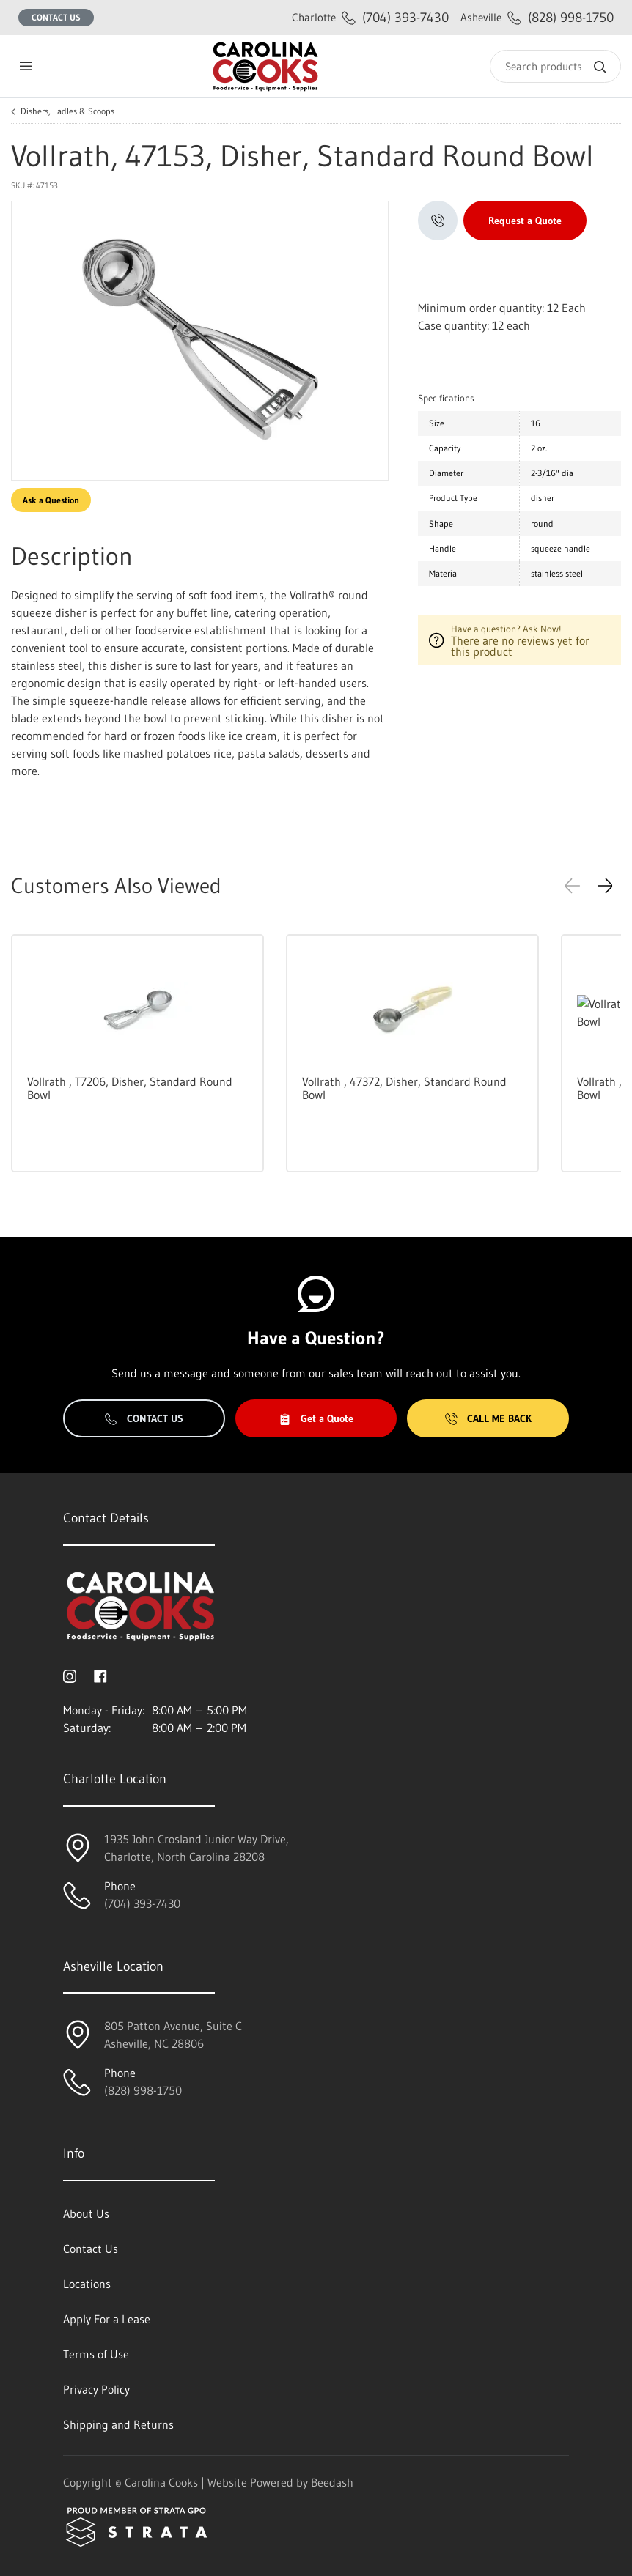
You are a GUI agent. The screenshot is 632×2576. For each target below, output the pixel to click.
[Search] (555, 66)
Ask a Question (51, 500)
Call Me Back (488, 1418)
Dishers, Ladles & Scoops (67, 111)
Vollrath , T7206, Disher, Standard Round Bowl (129, 1088)
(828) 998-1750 (537, 17)
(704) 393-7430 (370, 17)
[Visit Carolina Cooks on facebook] (100, 1675)
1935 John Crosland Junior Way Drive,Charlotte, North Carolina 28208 (196, 1848)
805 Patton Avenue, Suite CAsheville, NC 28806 (173, 2034)
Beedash (332, 2482)
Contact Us (56, 17)
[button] (605, 885)
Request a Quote (525, 220)
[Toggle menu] (25, 66)
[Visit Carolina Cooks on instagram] (69, 1675)
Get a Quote (316, 1418)
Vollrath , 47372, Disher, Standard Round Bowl (404, 1088)
